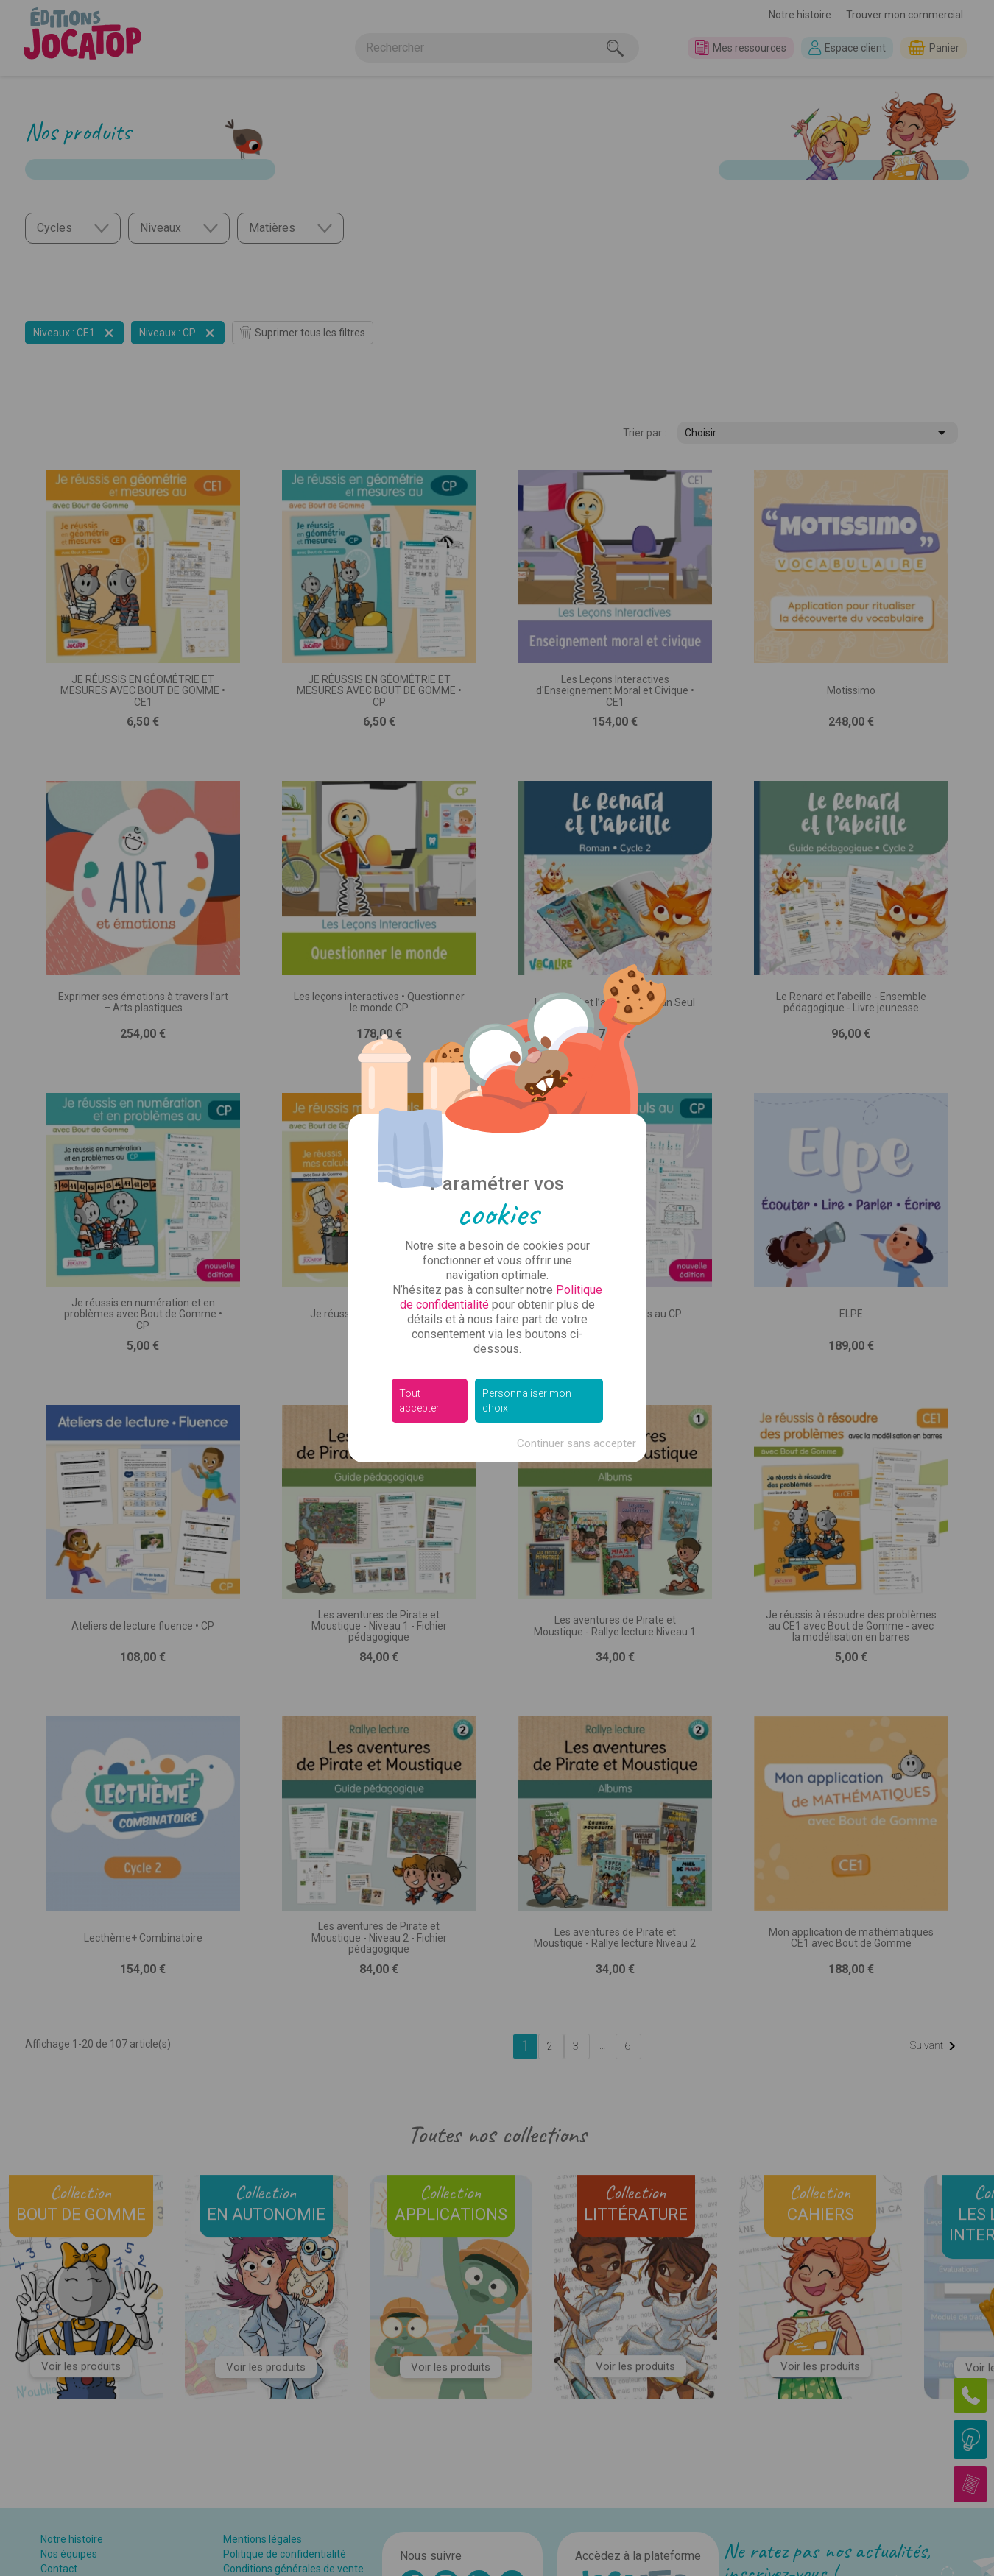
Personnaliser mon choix (526, 1400)
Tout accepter (419, 1400)
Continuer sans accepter (576, 1443)
